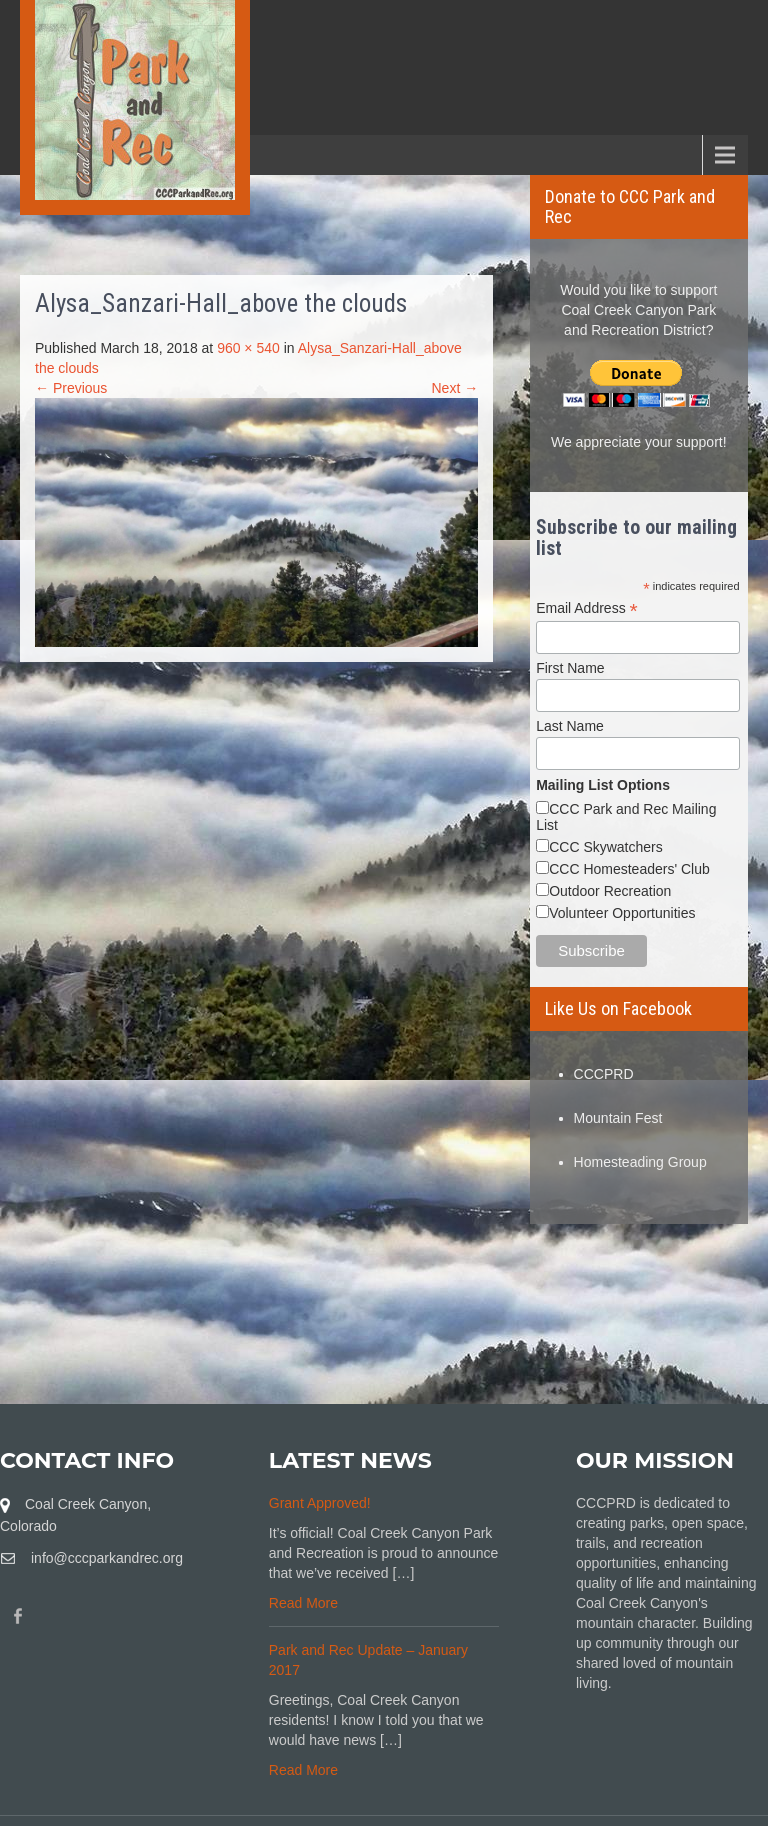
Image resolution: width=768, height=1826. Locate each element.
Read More (303, 1603)
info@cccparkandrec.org (107, 1558)
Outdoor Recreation (610, 891)
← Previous (71, 388)
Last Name (570, 726)
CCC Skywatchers (606, 847)
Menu (50, 154)
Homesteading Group (640, 1162)
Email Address (587, 608)
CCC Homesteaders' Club (629, 869)
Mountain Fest (618, 1118)
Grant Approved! (320, 1503)
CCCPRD (604, 1074)
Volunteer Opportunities (622, 913)
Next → (455, 388)
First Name (570, 668)
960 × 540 (248, 348)
